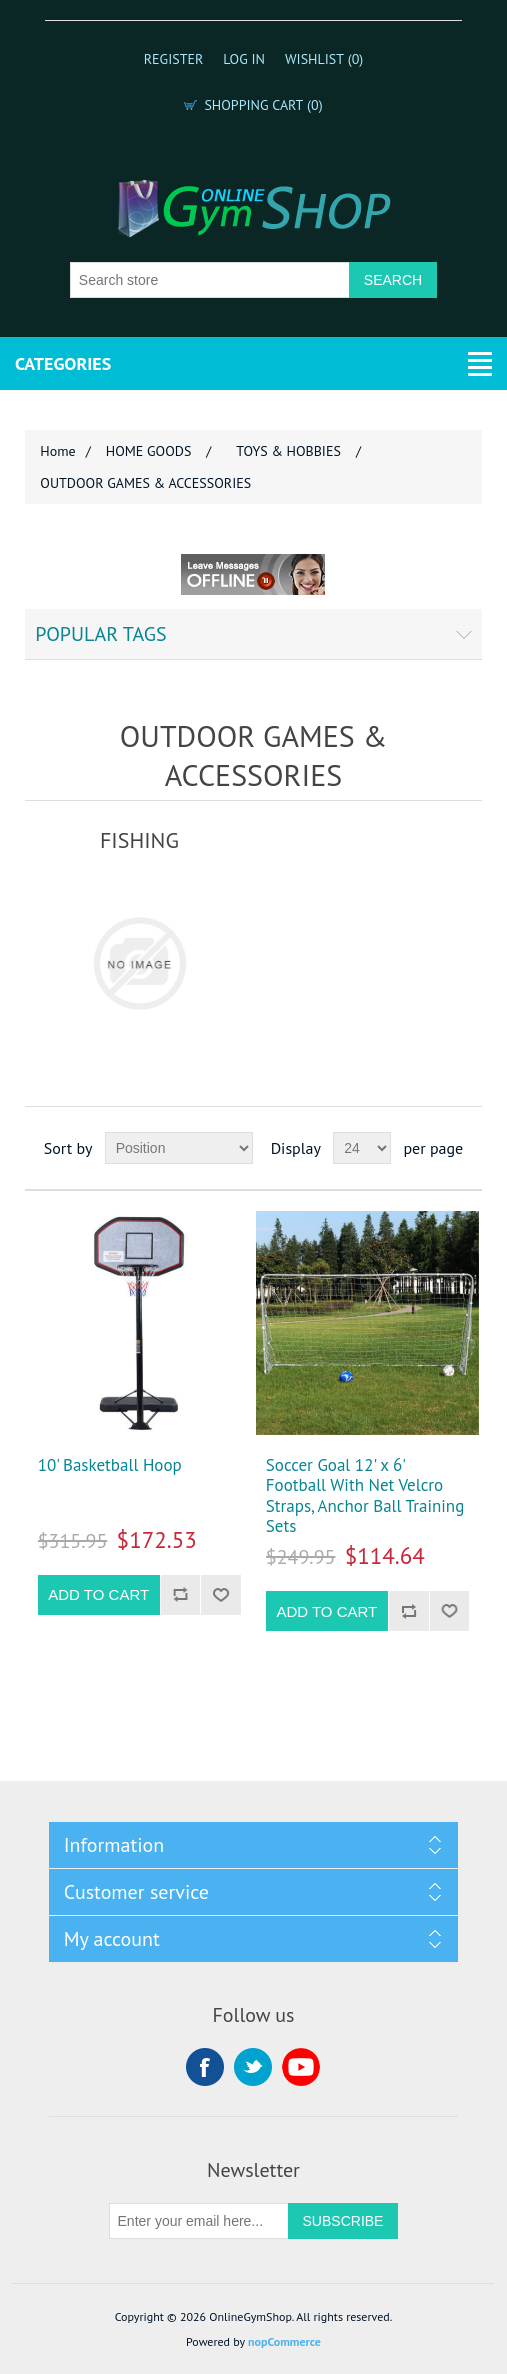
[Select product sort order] (179, 1148)
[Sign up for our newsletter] (199, 2221)
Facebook (205, 2067)
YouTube (301, 2067)
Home (57, 451)
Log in (244, 59)
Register (174, 59)
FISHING (139, 840)
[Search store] (210, 280)
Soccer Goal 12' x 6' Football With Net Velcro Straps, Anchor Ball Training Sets (365, 1496)
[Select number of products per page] (362, 1148)
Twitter (253, 2067)
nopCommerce (284, 2341)
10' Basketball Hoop (110, 1465)
